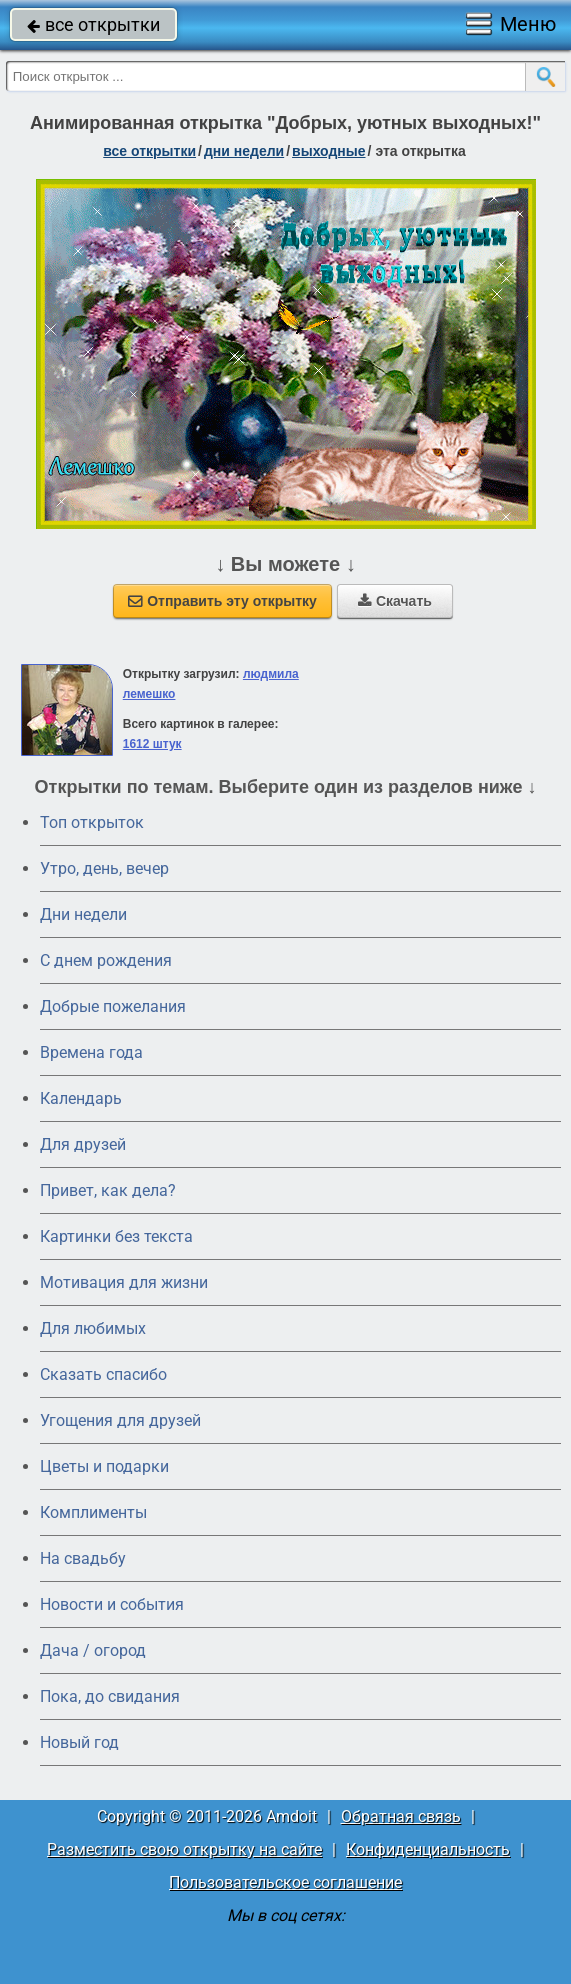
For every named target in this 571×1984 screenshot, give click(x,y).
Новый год (79, 1742)
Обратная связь (401, 1816)
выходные (328, 151)
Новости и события (112, 1604)
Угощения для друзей (120, 1420)
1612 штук (152, 744)
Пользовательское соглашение (285, 1882)
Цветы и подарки (104, 1466)
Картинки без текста (116, 1236)
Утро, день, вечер (104, 868)
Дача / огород (93, 1650)
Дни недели (83, 914)
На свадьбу (83, 1558)
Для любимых (93, 1328)
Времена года (91, 1052)
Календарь (81, 1098)
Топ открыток (92, 822)
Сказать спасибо (103, 1374)
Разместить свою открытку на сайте (184, 1849)
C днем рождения (106, 960)
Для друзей (83, 1144)
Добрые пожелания (113, 1006)
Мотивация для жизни (124, 1282)
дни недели (244, 151)
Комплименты (93, 1512)
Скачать (395, 601)
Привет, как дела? (108, 1190)
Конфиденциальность (428, 1849)
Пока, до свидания (110, 1696)
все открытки (93, 24)
